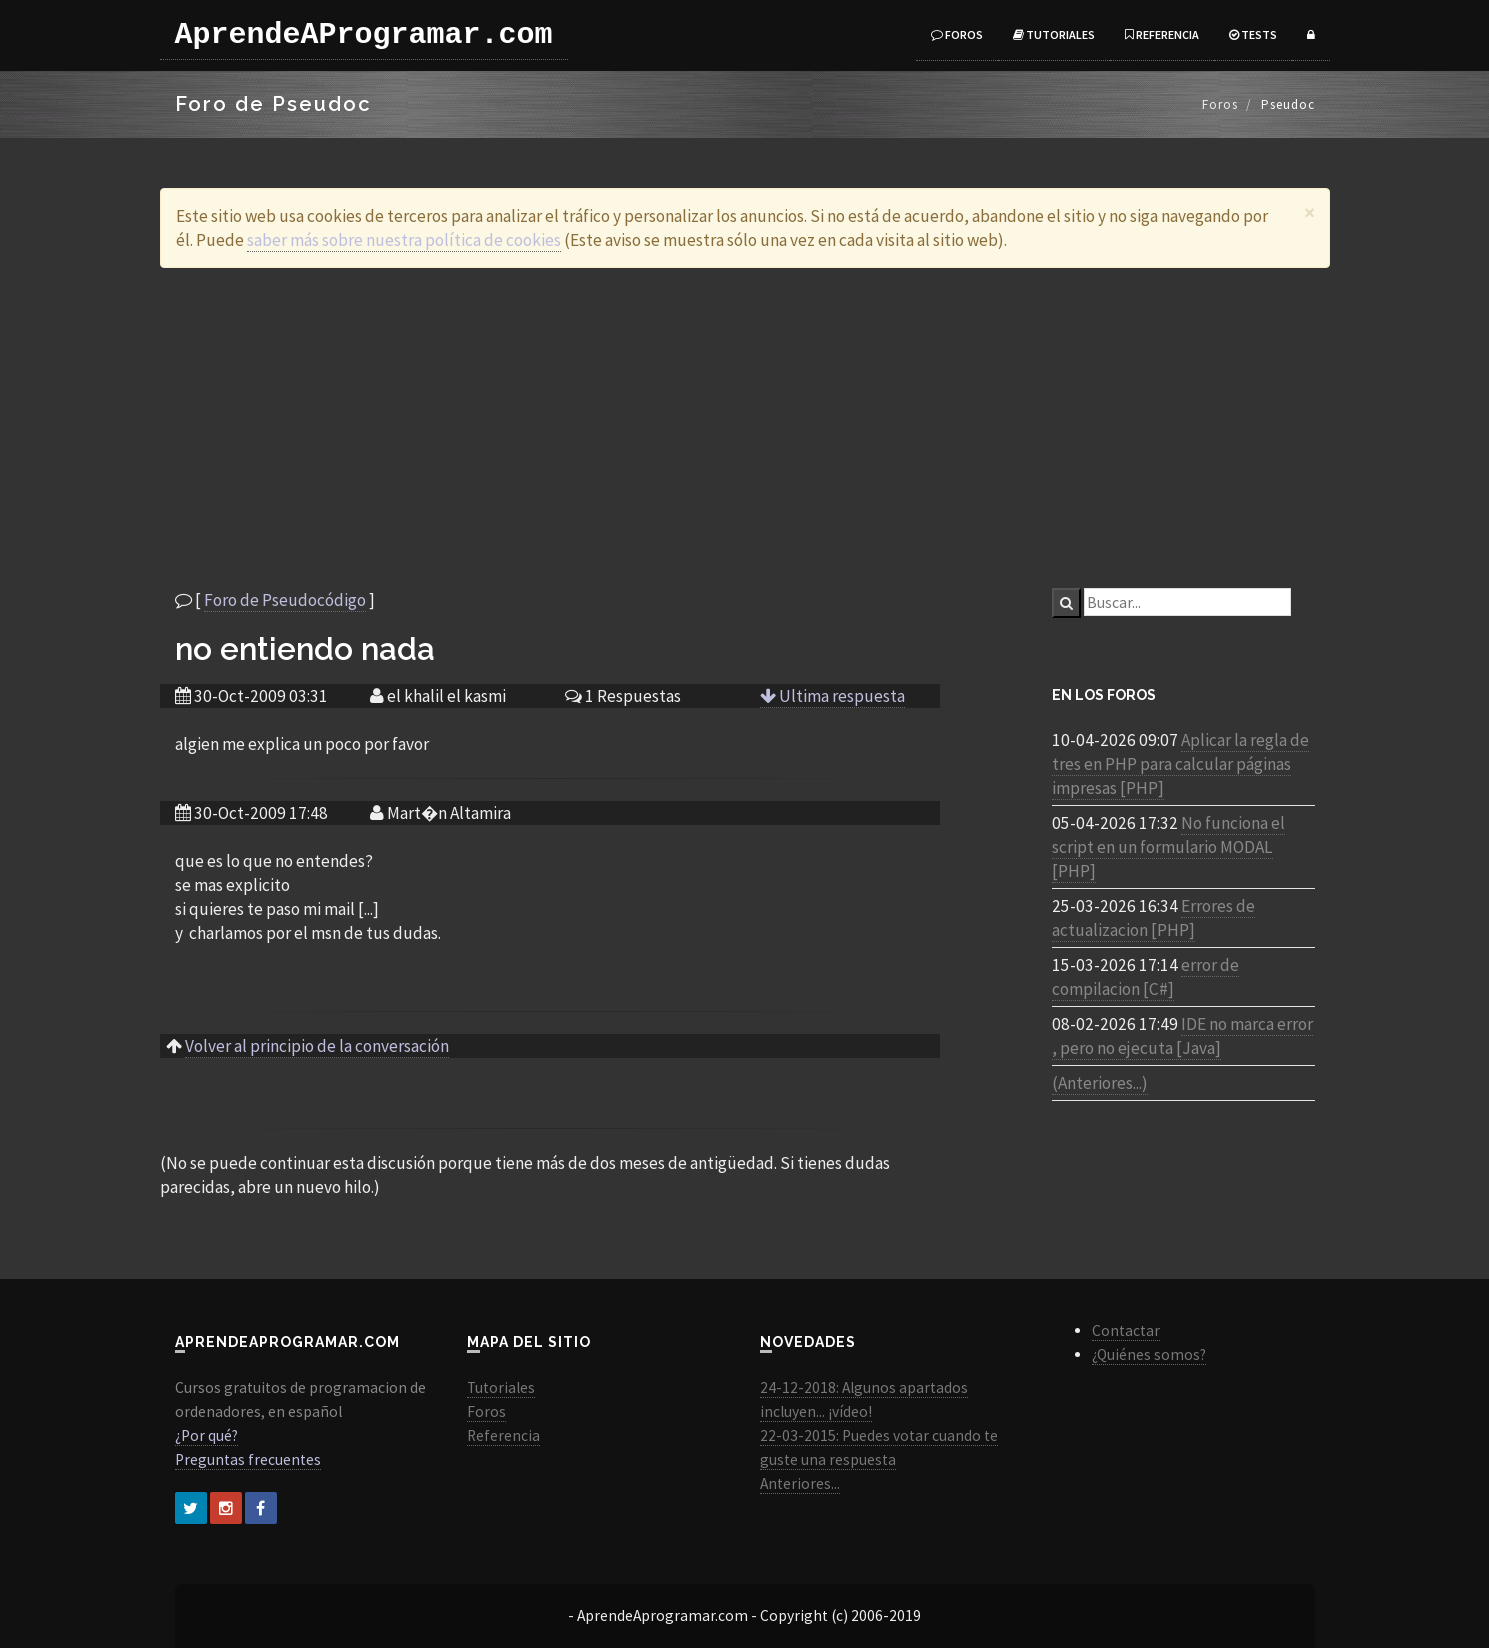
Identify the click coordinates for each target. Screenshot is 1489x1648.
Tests (1253, 34)
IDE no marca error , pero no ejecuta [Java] (1182, 1036)
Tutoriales (1054, 34)
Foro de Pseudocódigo (285, 600)
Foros (957, 34)
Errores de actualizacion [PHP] (1153, 918)
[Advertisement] (745, 428)
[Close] (1309, 212)
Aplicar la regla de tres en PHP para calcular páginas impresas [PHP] (1180, 764)
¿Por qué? (206, 1435)
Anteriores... (800, 1483)
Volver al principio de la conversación (317, 1046)
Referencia (1162, 34)
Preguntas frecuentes (248, 1459)
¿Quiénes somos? (1149, 1354)
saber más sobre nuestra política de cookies (404, 240)
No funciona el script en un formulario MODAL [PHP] (1168, 847)
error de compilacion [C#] (1145, 977)
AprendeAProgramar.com (364, 35)
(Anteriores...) (1100, 1083)
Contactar (1126, 1330)
